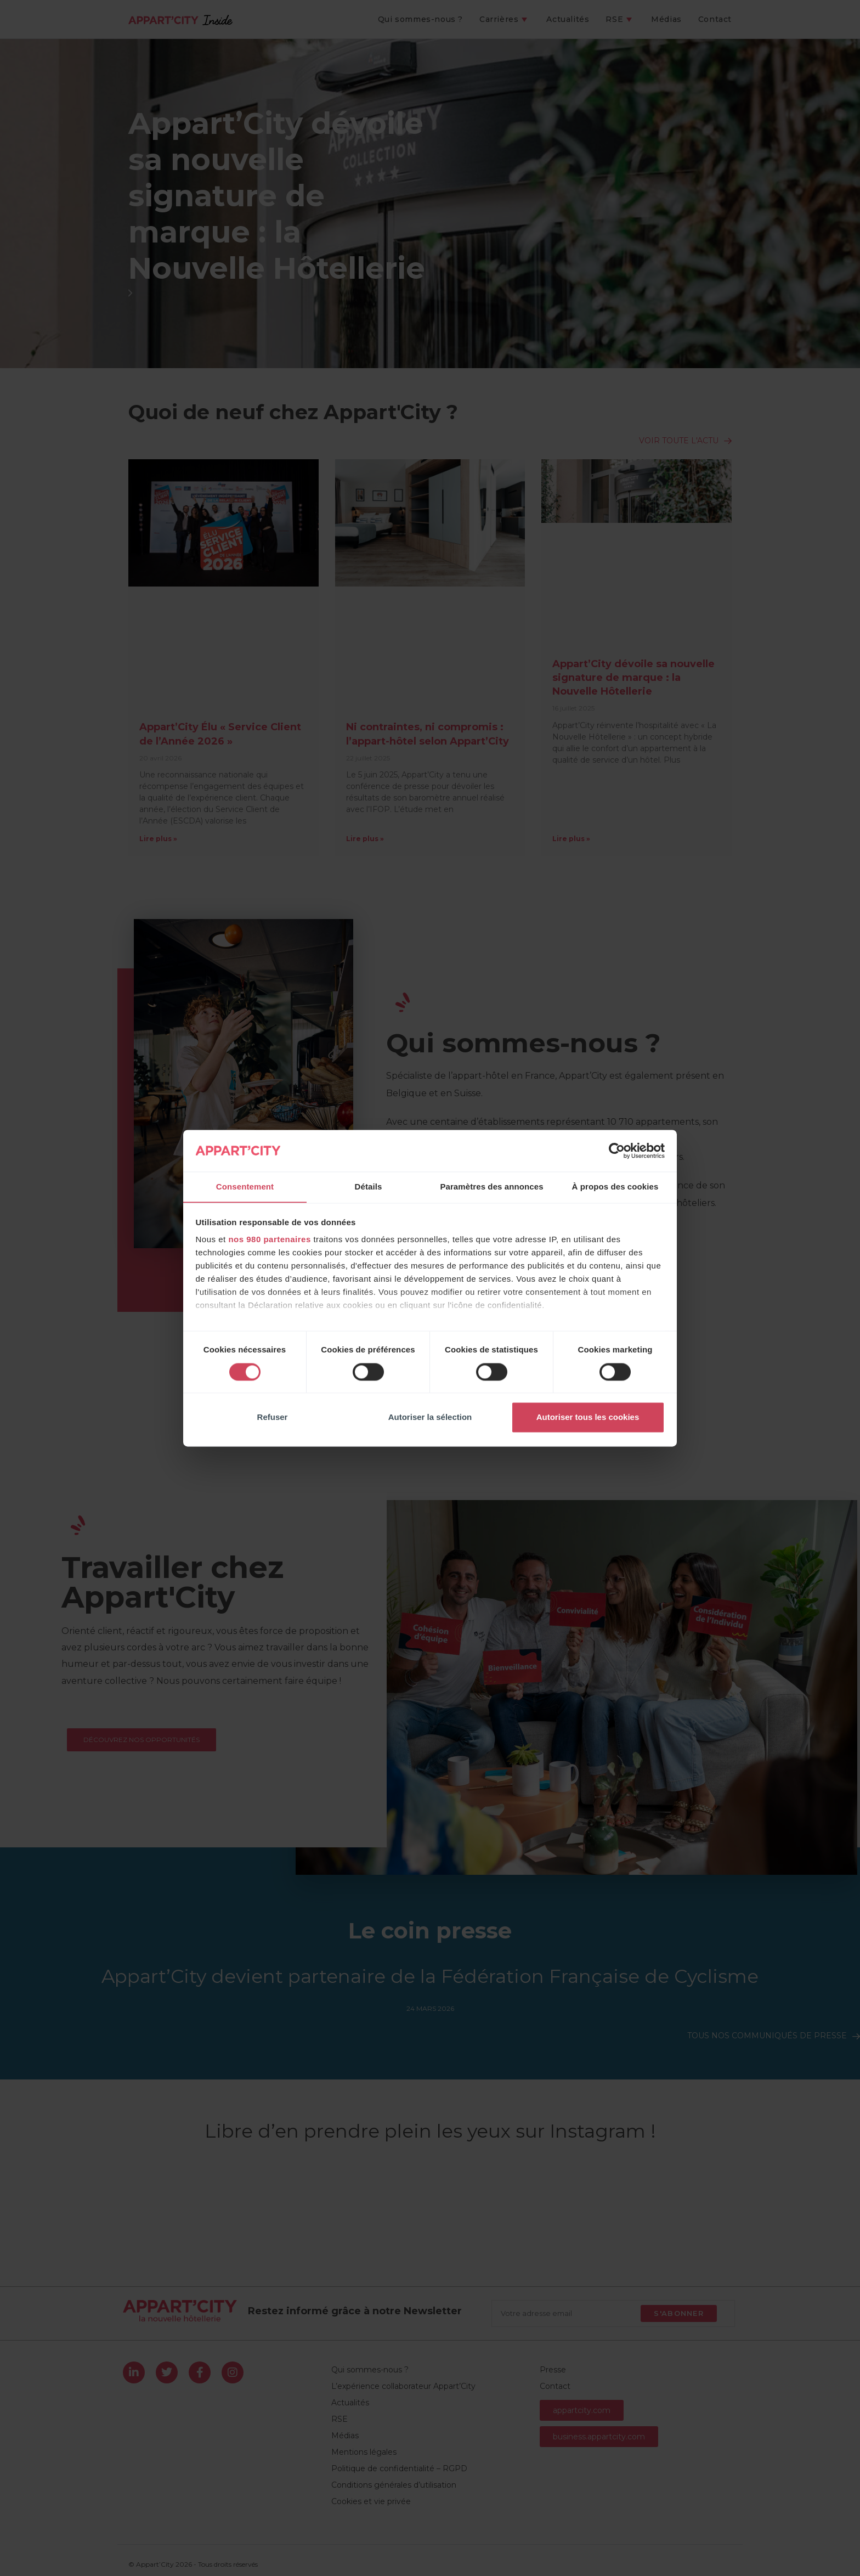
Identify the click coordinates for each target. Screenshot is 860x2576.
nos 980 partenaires (269, 1239)
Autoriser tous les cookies (588, 1417)
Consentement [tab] (245, 1186)
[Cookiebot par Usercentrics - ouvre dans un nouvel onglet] (617, 1150)
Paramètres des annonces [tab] (491, 1186)
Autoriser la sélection (430, 1417)
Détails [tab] (368, 1186)
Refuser (272, 1417)
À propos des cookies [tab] (615, 1186)
